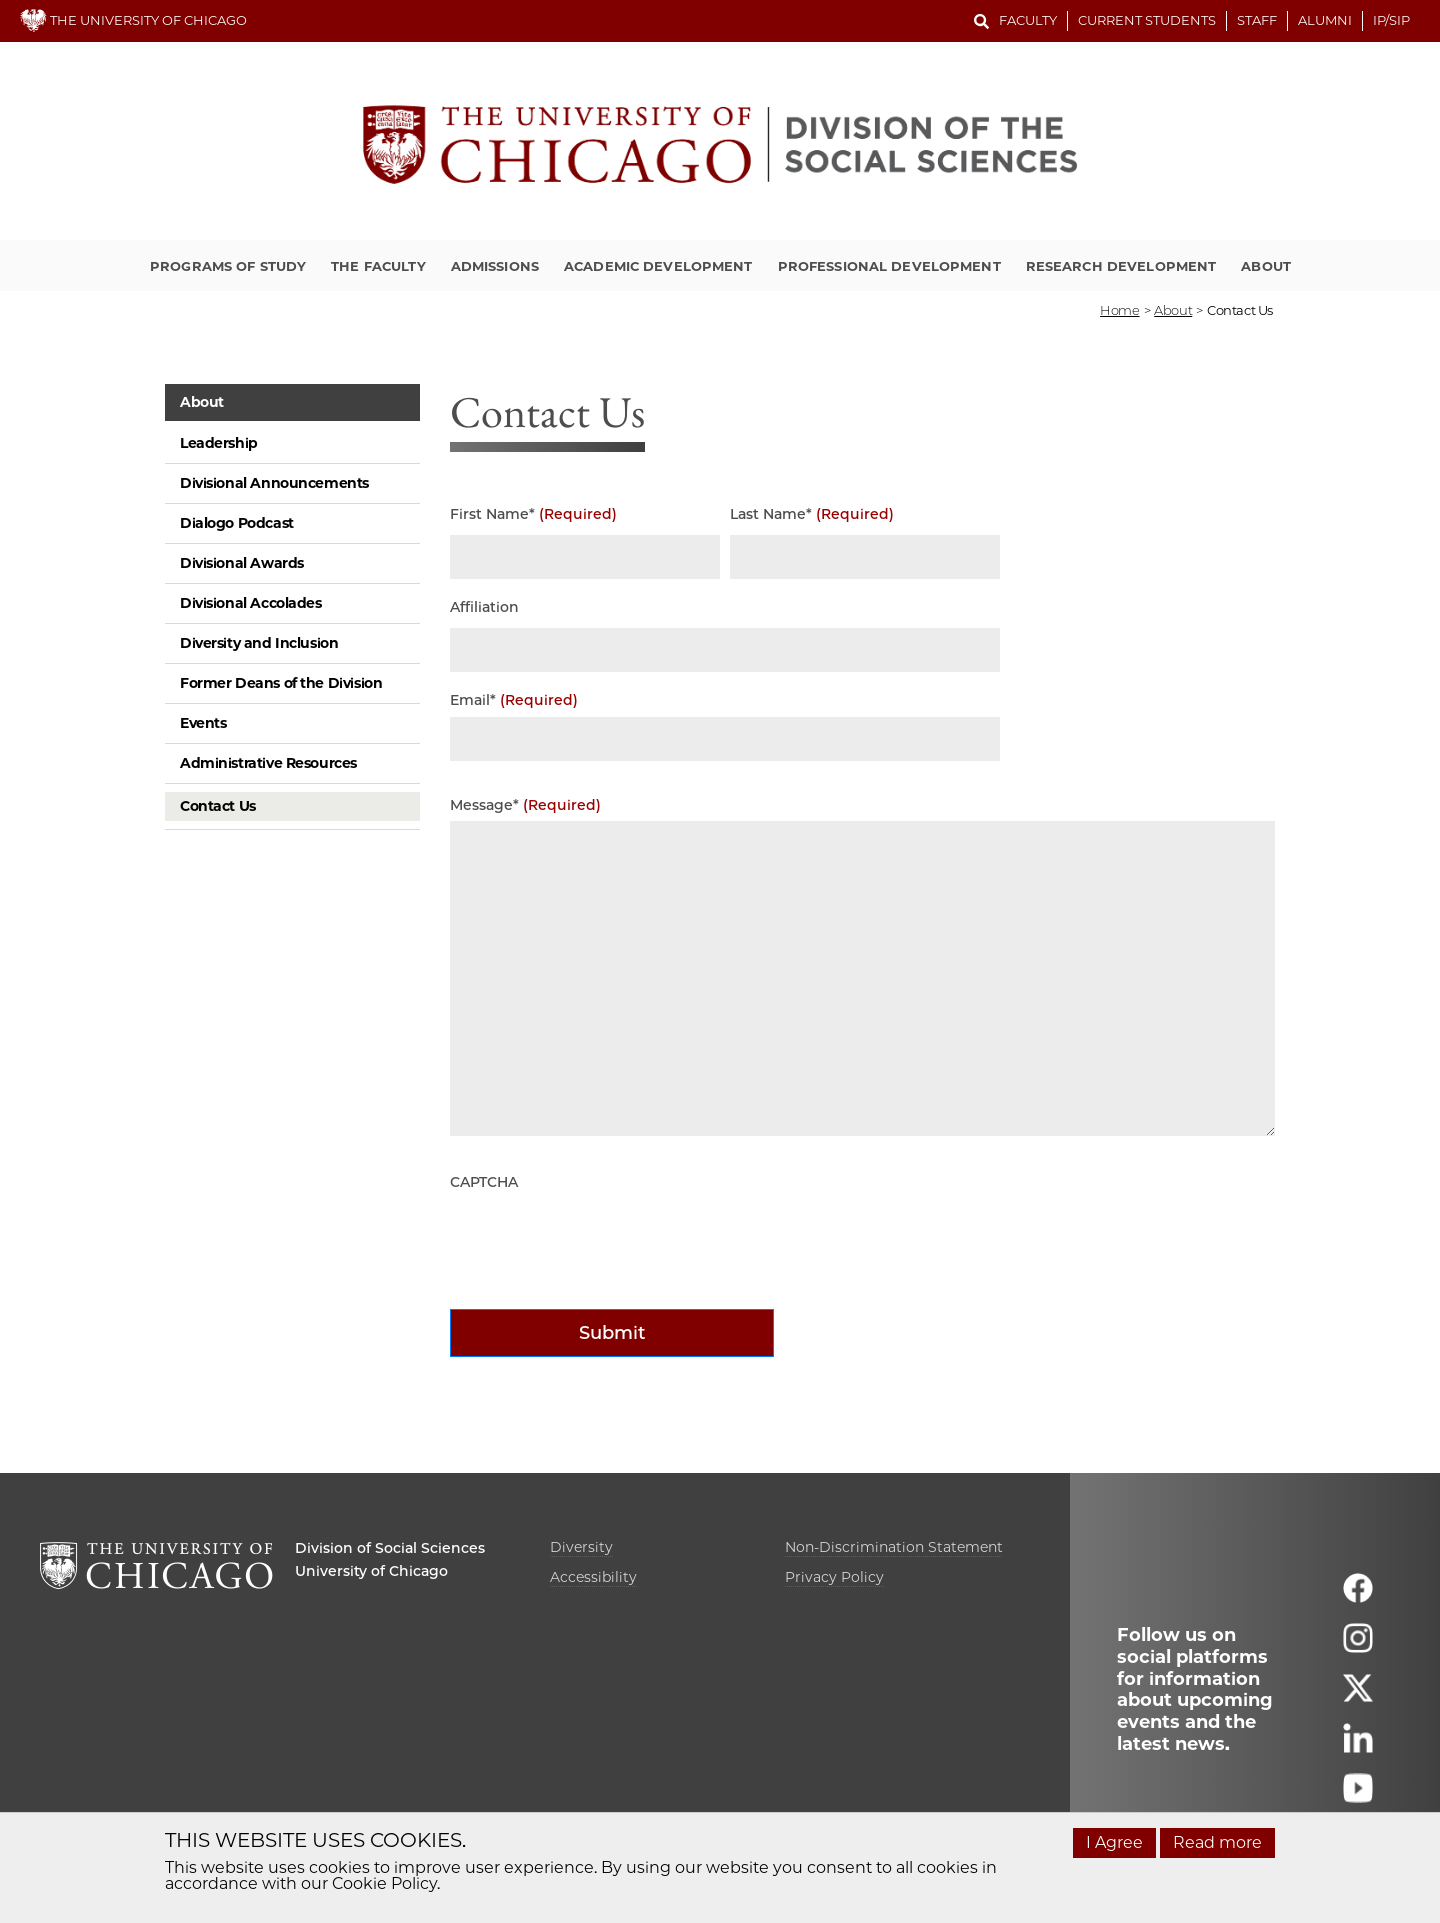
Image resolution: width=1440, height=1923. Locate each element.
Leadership (219, 443)
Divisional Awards (242, 563)
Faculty (1028, 20)
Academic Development (658, 266)
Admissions (495, 266)
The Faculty (378, 266)
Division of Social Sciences (390, 1548)
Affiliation (484, 607)
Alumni (1325, 20)
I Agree (1114, 1842)
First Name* (533, 514)
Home (1119, 310)
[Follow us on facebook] (1358, 1597)
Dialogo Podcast (237, 523)
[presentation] (602, 1238)
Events (203, 723)
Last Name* (812, 514)
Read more (1217, 1842)
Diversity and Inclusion (259, 643)
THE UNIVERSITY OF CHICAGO (133, 20)
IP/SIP (1391, 20)
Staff (1257, 20)
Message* (525, 805)
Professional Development (889, 266)
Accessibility (593, 1577)
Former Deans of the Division (281, 683)
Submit (612, 1333)
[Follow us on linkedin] (1358, 1747)
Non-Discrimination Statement (894, 1547)
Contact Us (218, 806)
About (1266, 266)
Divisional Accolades (251, 603)
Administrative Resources (268, 763)
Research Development (1121, 266)
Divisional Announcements (274, 483)
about (1173, 310)
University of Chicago (371, 1571)
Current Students (1147, 20)
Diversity (581, 1547)
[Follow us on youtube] (1358, 1797)
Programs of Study (228, 266)
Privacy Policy (834, 1577)
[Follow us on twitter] (1358, 1697)
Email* (514, 700)
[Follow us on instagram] (1358, 1647)
